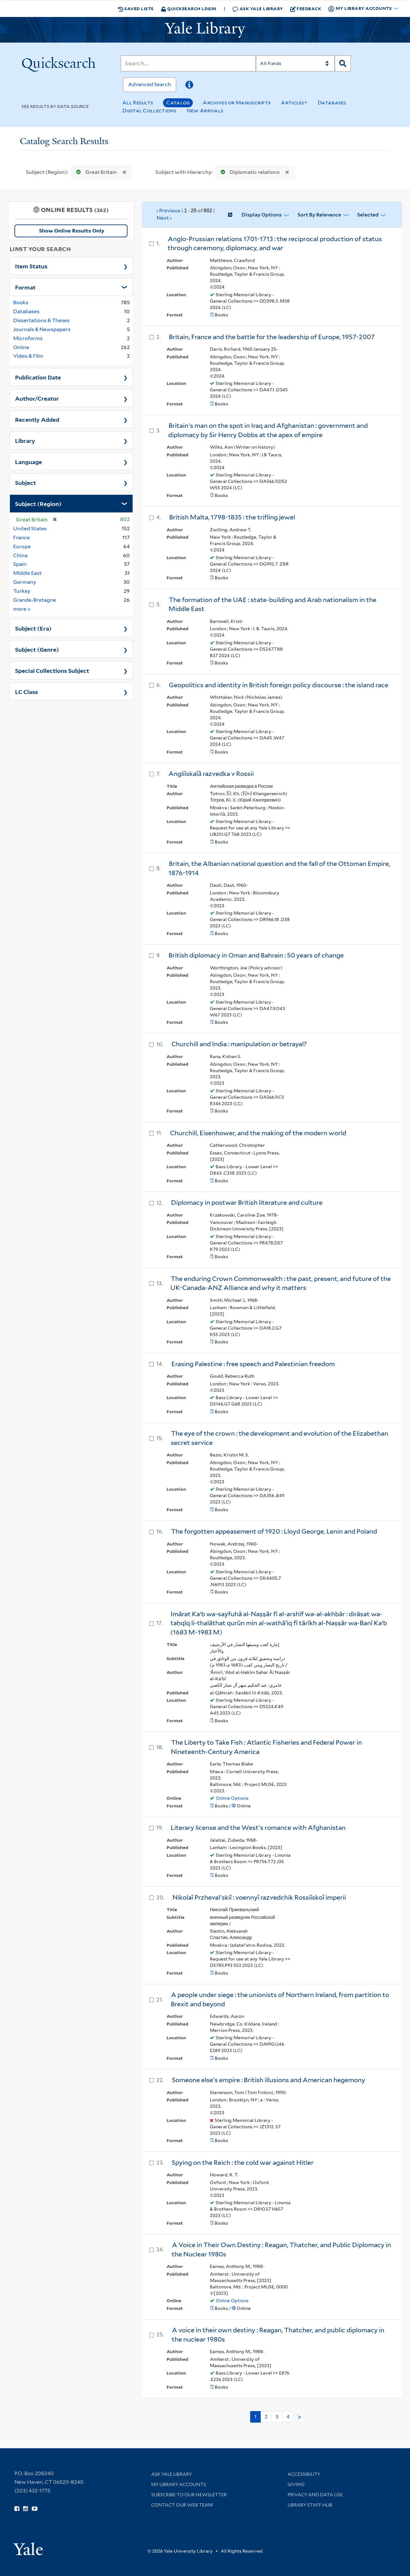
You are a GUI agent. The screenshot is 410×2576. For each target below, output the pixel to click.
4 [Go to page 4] (288, 2417)
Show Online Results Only (71, 231)
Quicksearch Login (189, 8)
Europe (22, 546)
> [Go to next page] (299, 2417)
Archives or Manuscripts (237, 103)
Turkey (21, 591)
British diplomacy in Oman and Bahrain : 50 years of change (256, 955)
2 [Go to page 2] (266, 2417)
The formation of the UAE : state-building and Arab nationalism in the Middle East (272, 604)
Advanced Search (149, 84)
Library (25, 440)
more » (22, 608)
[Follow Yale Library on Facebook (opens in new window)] (16, 2509)
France (21, 537)
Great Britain (95, 172)
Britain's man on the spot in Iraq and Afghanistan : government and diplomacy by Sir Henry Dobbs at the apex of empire (268, 430)
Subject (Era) (33, 628)
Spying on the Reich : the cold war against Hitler (243, 2162)
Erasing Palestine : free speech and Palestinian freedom (253, 1364)
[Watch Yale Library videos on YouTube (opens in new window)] (34, 2509)
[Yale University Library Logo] (205, 29)
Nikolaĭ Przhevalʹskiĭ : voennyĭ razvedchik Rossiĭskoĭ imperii (259, 1897)
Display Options (262, 215)
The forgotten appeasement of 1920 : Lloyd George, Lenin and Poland (274, 1531)
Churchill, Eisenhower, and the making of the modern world (258, 1133)
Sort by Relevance (319, 215)
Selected (368, 215)
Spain (20, 564)
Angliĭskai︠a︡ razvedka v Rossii (211, 774)
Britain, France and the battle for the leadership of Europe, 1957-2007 (272, 337)
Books (20, 302)
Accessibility (304, 2474)
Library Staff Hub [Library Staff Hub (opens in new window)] (310, 2504)
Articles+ (294, 103)
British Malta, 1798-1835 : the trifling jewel (232, 517)
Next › (164, 218)
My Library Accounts (178, 2484)
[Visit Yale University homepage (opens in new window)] (28, 2546)
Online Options (232, 1798)
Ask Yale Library (257, 8)
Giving (296, 2484)
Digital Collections (149, 111)
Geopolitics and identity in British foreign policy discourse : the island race (278, 685)
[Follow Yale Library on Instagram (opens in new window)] (25, 2509)
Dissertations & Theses (41, 320)
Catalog (178, 103)
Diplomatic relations (249, 172)
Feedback (305, 8)
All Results (137, 103)
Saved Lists (136, 8)
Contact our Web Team (182, 2504)
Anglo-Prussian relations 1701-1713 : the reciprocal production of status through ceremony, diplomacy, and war (275, 243)
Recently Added (37, 419)
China (20, 555)
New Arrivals (205, 111)
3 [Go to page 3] (276, 2417)
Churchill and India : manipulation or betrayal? (239, 1044)
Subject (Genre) (37, 649)
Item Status (31, 266)
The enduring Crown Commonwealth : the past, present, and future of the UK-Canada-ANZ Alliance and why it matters (280, 1283)
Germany (24, 582)
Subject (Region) (38, 503)
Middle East (27, 573)
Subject (25, 482)
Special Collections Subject (52, 670)
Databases (332, 103)
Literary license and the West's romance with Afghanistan (258, 1827)
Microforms (28, 338)
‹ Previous (185, 215)
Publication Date (38, 377)
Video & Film (28, 356)
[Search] (188, 63)
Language (28, 461)
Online (21, 347)
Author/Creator (37, 398)
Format (25, 287)
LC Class (26, 691)
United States (30, 529)
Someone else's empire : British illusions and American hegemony (268, 2080)
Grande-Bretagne (34, 600)
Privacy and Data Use (315, 2494)
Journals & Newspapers (41, 329)
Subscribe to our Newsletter (189, 2494)
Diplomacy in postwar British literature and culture (247, 1202)
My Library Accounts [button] (360, 8)
